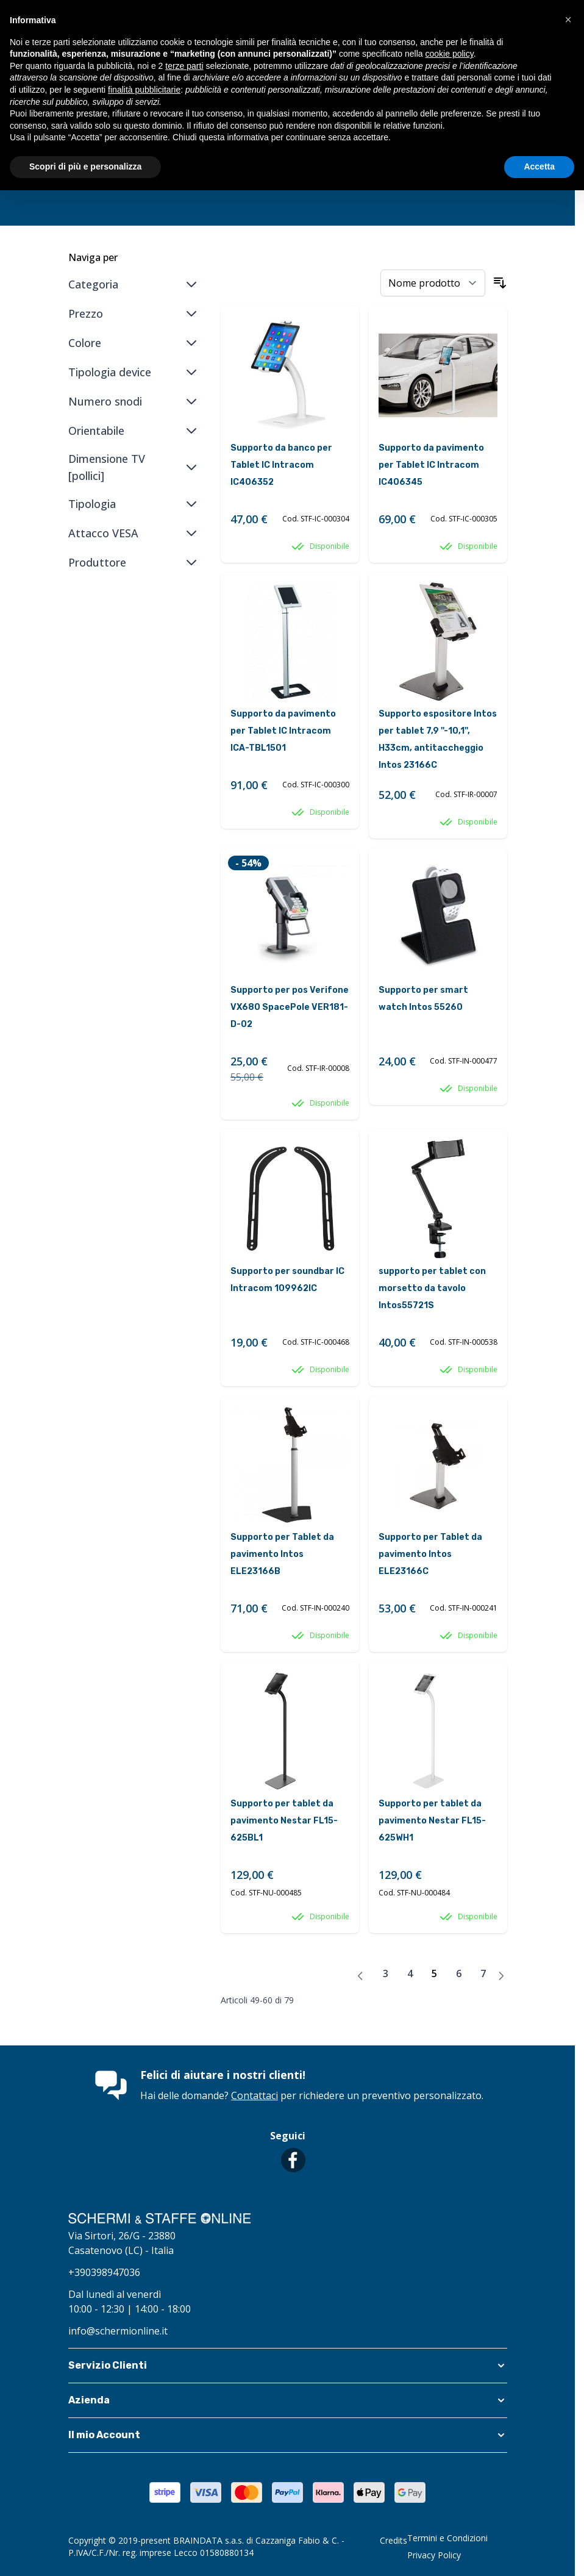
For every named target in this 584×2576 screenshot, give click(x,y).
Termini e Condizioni (447, 2538)
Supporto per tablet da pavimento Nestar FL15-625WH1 (432, 1820)
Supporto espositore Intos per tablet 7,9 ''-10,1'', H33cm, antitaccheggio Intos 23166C (438, 739)
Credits (393, 2540)
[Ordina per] (432, 283)
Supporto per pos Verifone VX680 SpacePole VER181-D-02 (289, 1007)
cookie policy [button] (450, 54)
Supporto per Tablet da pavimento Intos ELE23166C (430, 1554)
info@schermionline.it (118, 2331)
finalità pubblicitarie (144, 90)
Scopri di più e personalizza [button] (85, 166)
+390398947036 (104, 2272)
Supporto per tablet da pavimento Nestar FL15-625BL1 (284, 1820)
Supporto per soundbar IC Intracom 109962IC (287, 1279)
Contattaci (254, 2095)
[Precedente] (360, 1975)
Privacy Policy (434, 2555)
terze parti (184, 66)
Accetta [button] (539, 166)
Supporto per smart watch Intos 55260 (423, 998)
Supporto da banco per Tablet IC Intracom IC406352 (281, 465)
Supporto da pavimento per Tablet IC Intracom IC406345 (431, 465)
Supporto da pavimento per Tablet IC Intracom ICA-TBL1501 (283, 731)
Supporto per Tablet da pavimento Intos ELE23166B (282, 1554)
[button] (287, 2366)
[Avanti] (501, 1976)
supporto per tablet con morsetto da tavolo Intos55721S (432, 1288)
